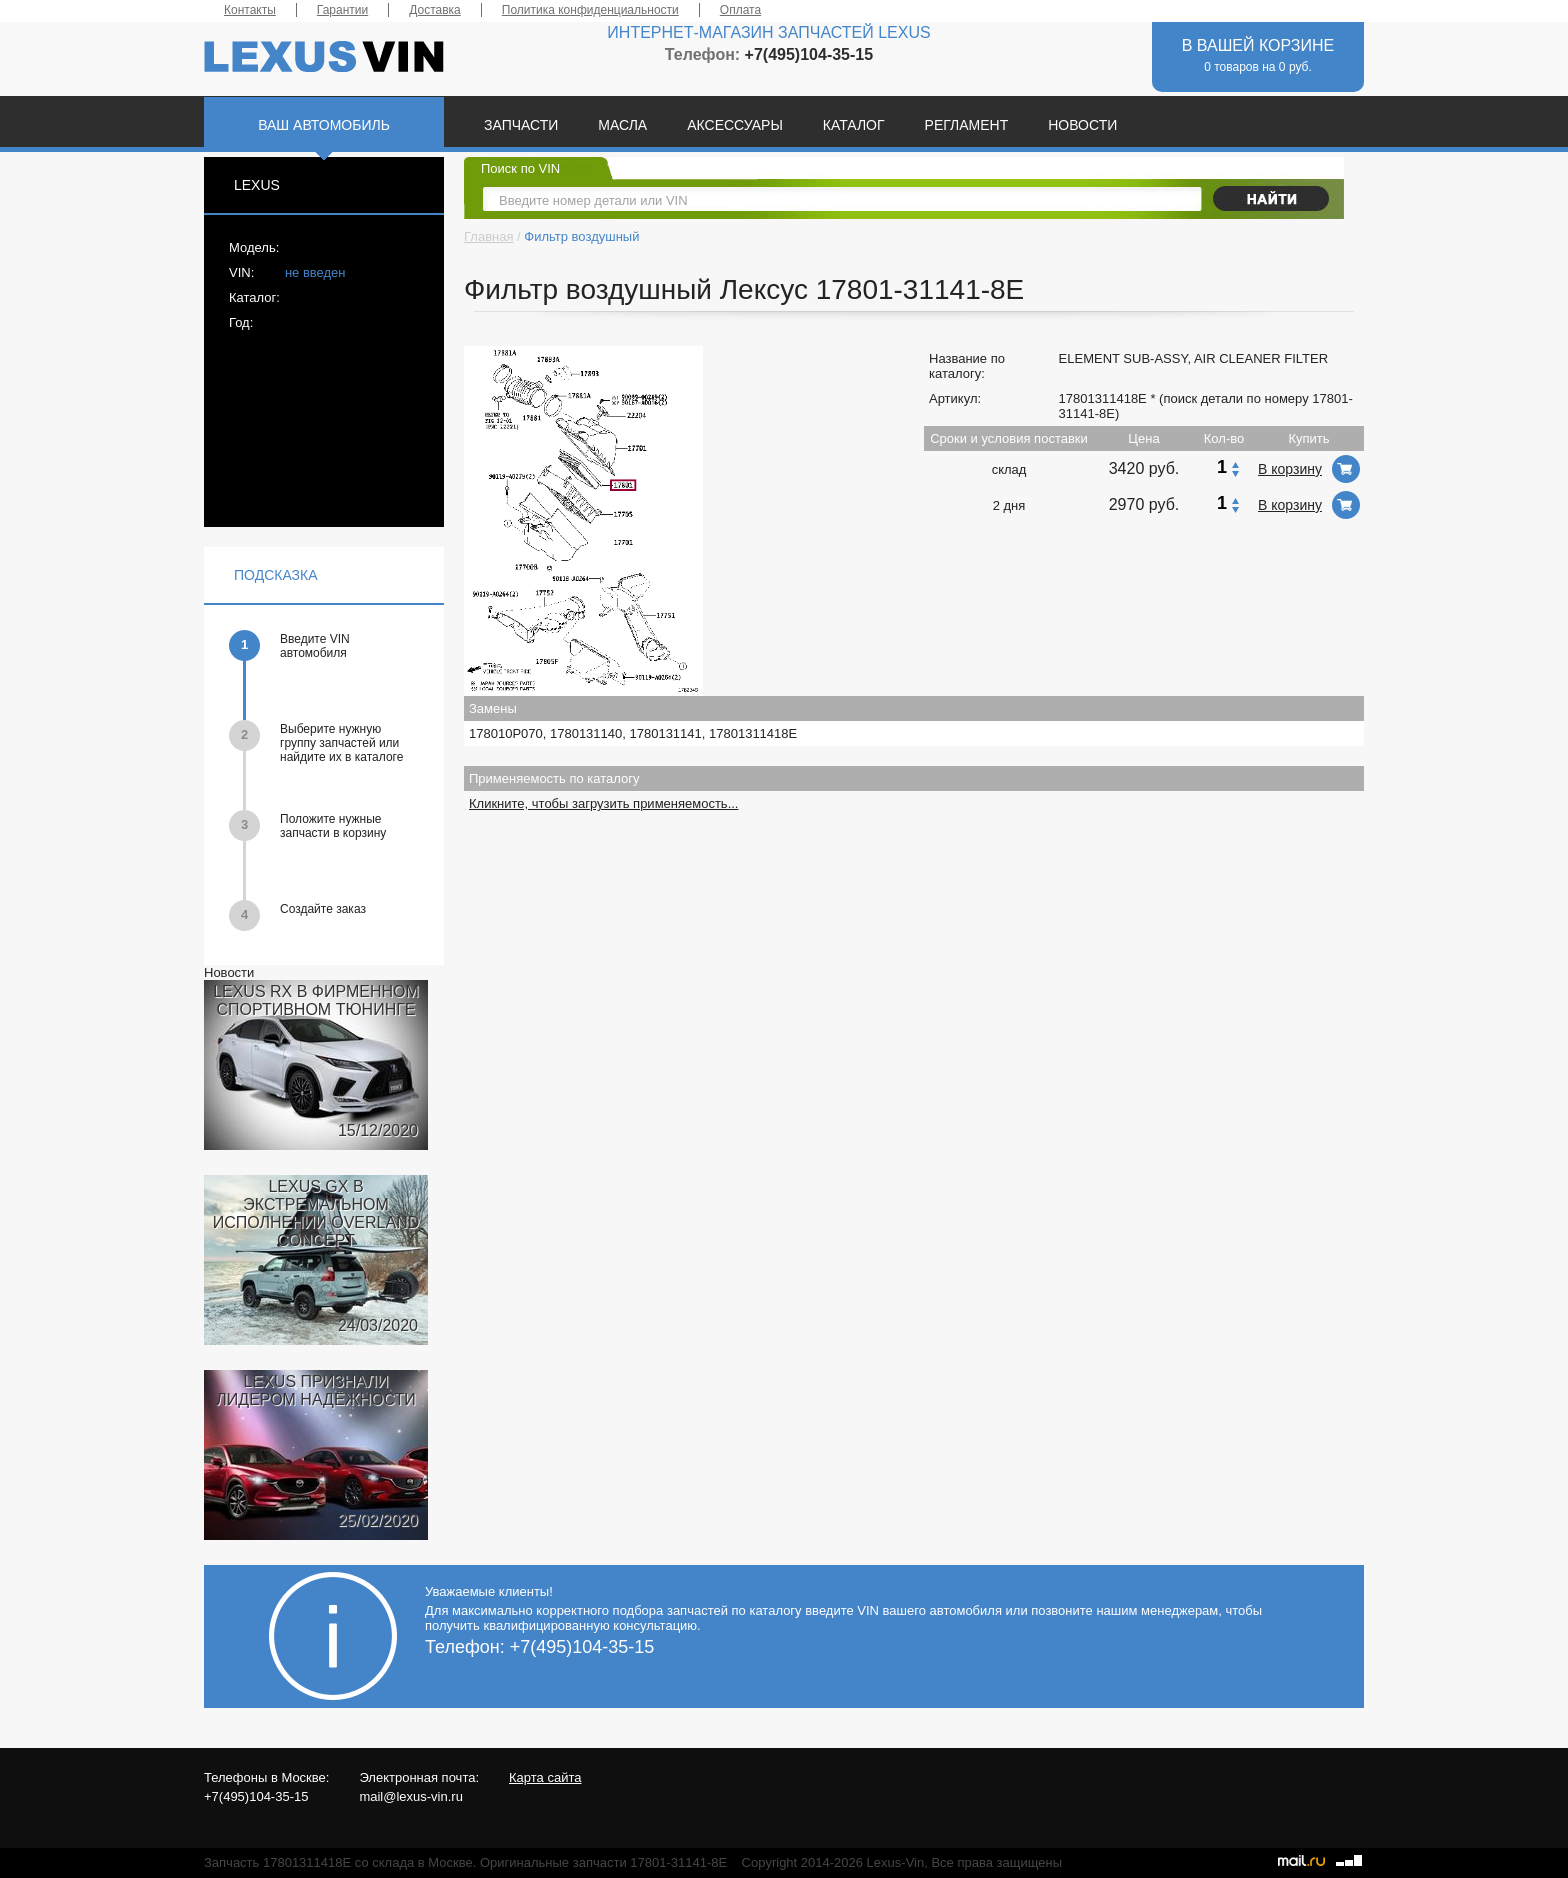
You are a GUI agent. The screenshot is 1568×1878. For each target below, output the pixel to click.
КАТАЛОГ (854, 125)
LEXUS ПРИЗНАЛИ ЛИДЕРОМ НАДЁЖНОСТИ (315, 1390)
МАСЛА (622, 125)
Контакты (250, 10)
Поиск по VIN (520, 168)
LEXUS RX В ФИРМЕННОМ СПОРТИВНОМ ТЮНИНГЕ (316, 1000)
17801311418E (1103, 398)
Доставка (435, 10)
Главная (488, 236)
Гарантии (342, 10)
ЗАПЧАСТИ (521, 125)
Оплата (740, 10)
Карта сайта (545, 1777)
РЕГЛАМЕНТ (967, 125)
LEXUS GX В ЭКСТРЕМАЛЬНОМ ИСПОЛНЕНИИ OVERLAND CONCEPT (316, 1213)
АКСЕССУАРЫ (735, 125)
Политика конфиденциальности (590, 10)
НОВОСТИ (1082, 125)
